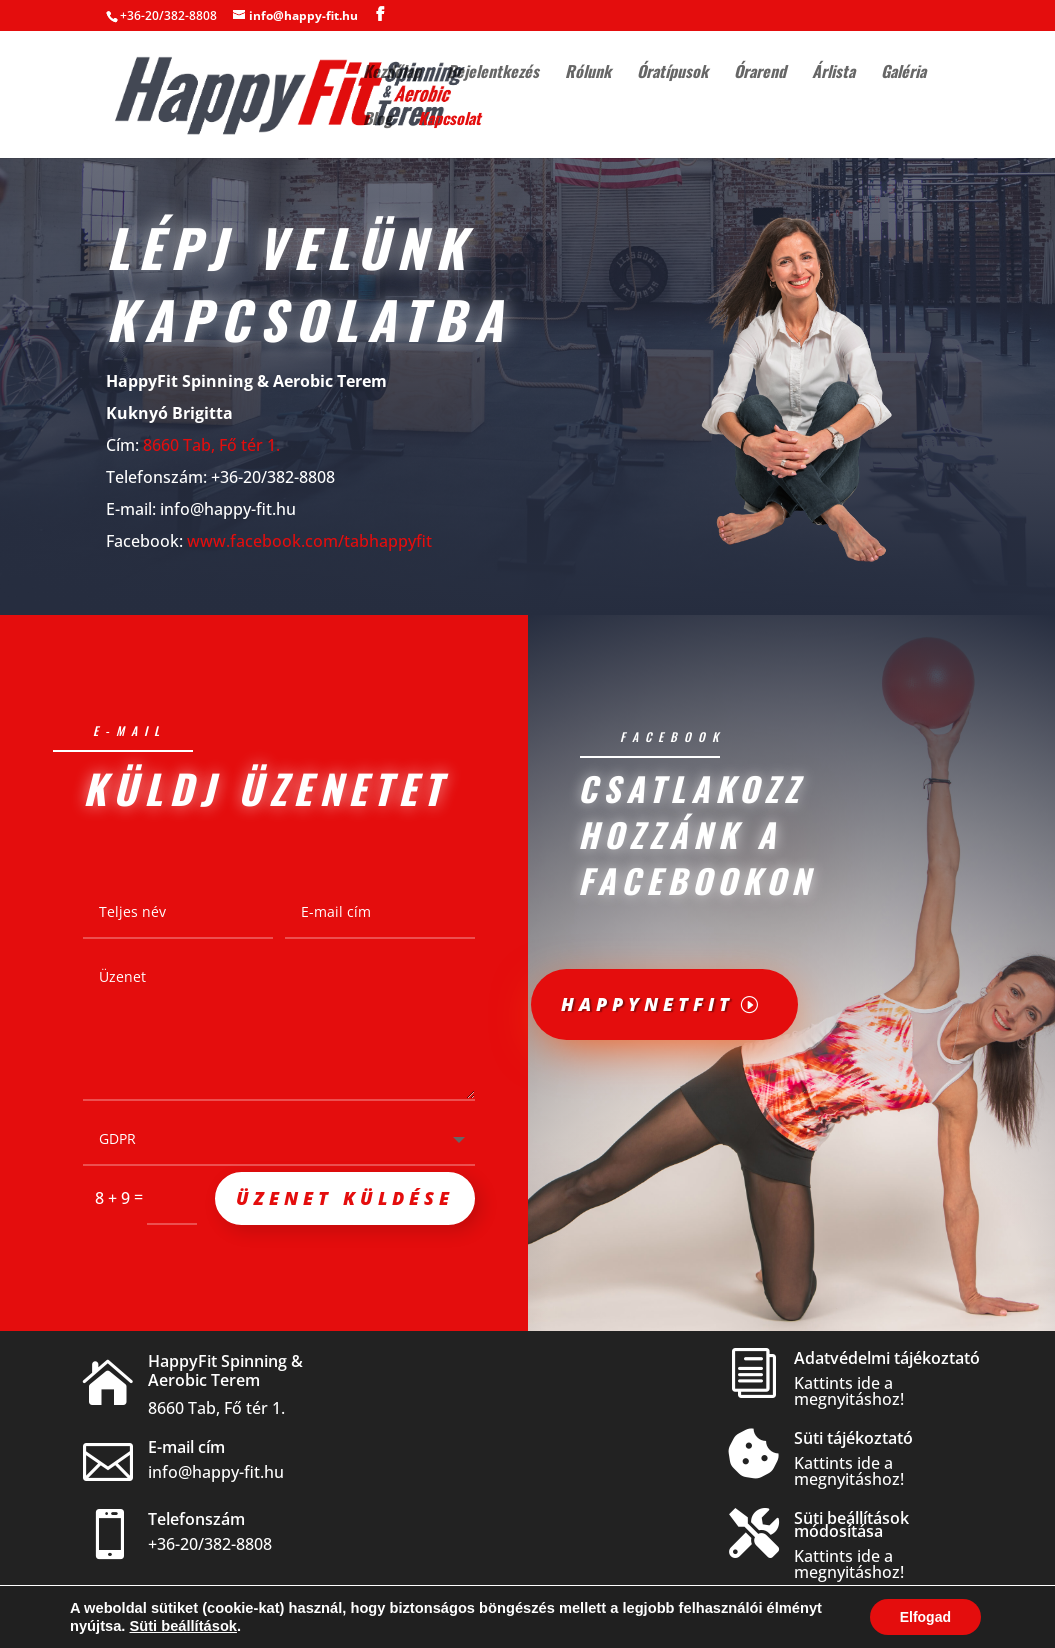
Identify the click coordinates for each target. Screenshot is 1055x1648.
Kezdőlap (392, 73)
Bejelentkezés (493, 73)
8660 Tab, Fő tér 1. (211, 442)
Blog (377, 120)
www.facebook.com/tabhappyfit (309, 538)
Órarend (760, 73)
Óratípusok (672, 73)
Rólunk (588, 73)
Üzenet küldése (345, 1200)
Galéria (903, 73)
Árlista (833, 73)
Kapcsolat (449, 120)
